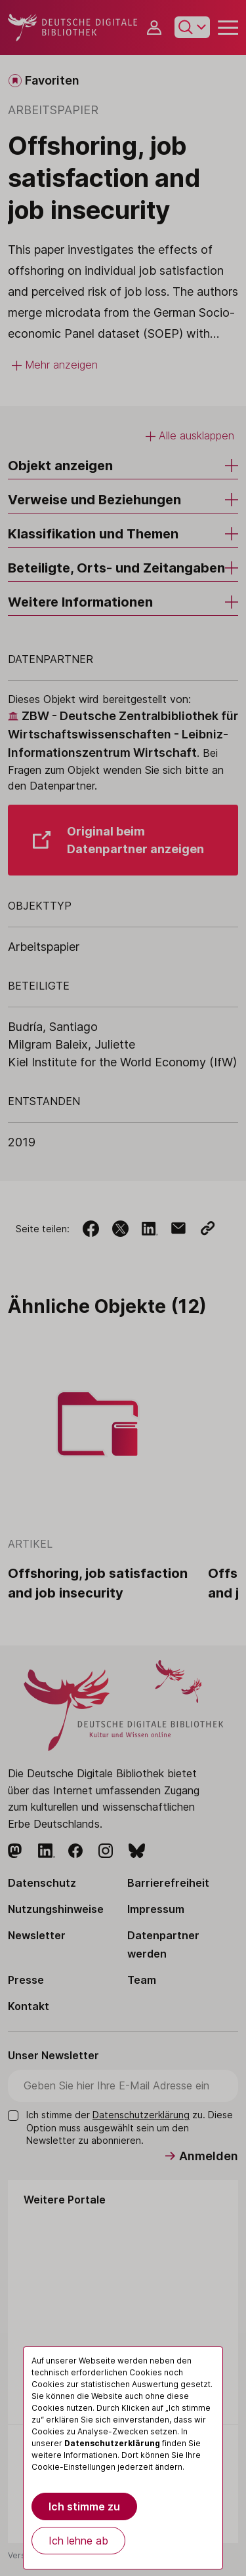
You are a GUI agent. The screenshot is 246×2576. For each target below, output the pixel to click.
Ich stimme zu (84, 2506)
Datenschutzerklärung (112, 2443)
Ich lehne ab (78, 2540)
